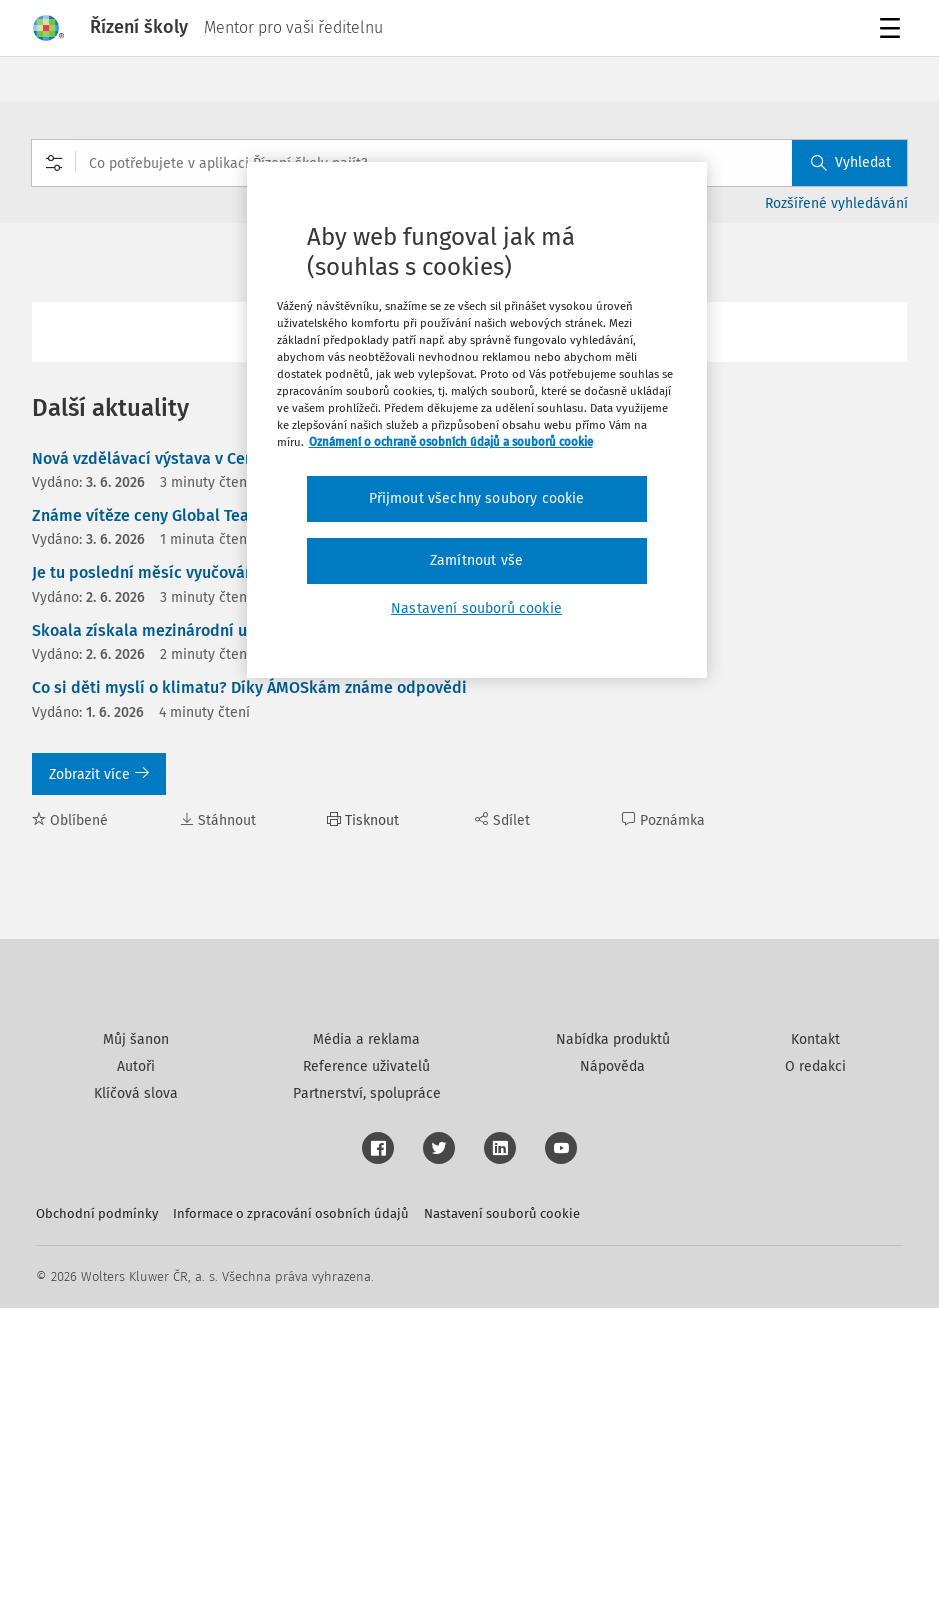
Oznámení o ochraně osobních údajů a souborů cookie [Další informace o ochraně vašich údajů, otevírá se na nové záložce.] (451, 442)
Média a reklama (366, 1349)
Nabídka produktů (613, 1349)
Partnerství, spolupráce (367, 1403)
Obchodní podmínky (97, 1523)
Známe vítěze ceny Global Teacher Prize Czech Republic (234, 515)
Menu (893, 30)
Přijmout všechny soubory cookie (477, 498)
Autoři (136, 1376)
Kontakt (815, 1349)
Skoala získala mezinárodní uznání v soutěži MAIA (213, 630)
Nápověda (612, 1376)
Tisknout (363, 820)
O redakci (815, 1376)
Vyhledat (851, 162)
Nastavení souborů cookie (502, 1523)
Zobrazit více (99, 774)
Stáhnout (218, 820)
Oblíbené (70, 820)
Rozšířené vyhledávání (836, 203)
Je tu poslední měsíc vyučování (145, 572)
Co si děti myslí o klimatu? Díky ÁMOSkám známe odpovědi (249, 687)
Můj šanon (136, 1349)
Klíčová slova (136, 1403)
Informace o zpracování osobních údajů (291, 1523)
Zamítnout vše (476, 560)
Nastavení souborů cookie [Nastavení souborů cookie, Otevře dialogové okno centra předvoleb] (476, 608)
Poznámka (663, 820)
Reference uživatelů (366, 1376)
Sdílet (502, 820)
